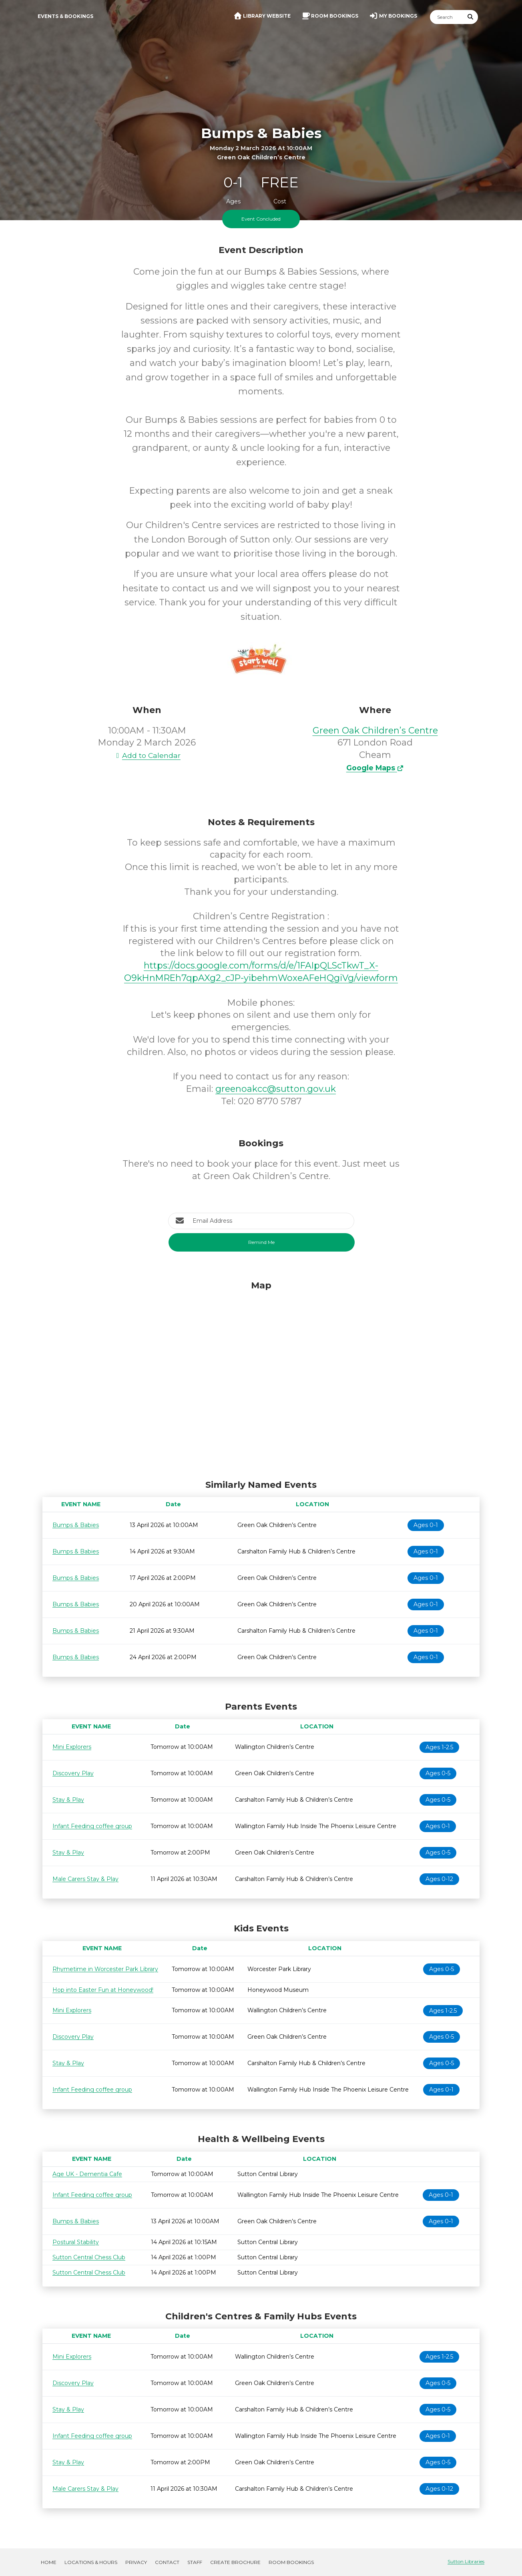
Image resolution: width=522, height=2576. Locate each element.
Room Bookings (291, 2562)
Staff (194, 2562)
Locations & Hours (90, 2562)
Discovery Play (73, 1773)
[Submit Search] (470, 17)
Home (48, 2562)
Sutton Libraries (466, 2561)
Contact (167, 2562)
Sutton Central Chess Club (88, 2257)
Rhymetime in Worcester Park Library (105, 1969)
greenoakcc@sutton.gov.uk (275, 1088)
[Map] (261, 1378)
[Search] (447, 17)
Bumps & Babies (75, 1525)
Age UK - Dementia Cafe (87, 2174)
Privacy (136, 2562)
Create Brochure (235, 2562)
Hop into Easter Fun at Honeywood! (102, 1989)
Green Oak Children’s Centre (375, 730)
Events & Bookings (65, 16)
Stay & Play (68, 1799)
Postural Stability (75, 2242)
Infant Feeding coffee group (92, 1826)
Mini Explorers (71, 1746)
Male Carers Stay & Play (85, 1879)
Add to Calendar (147, 755)
